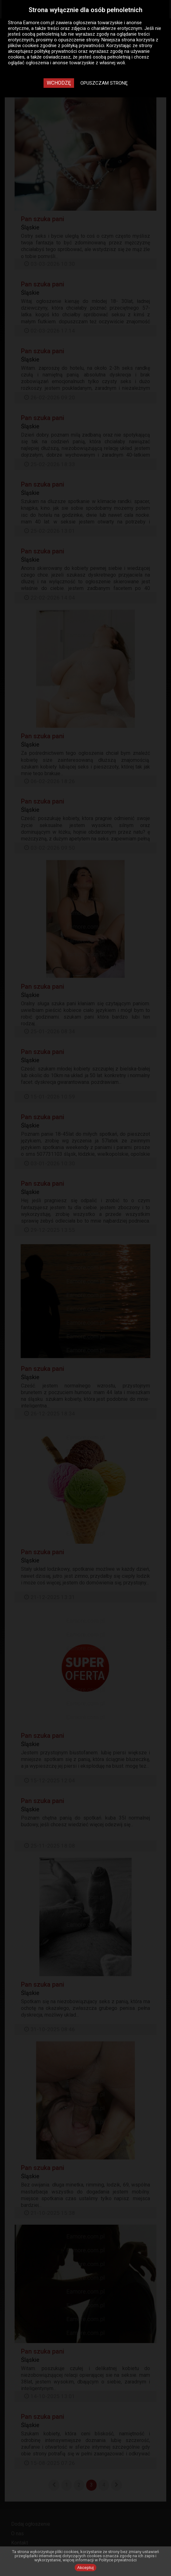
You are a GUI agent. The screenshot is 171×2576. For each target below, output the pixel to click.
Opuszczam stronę (104, 83)
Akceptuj (85, 2567)
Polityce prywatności (118, 2560)
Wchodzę (59, 83)
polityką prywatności (83, 45)
